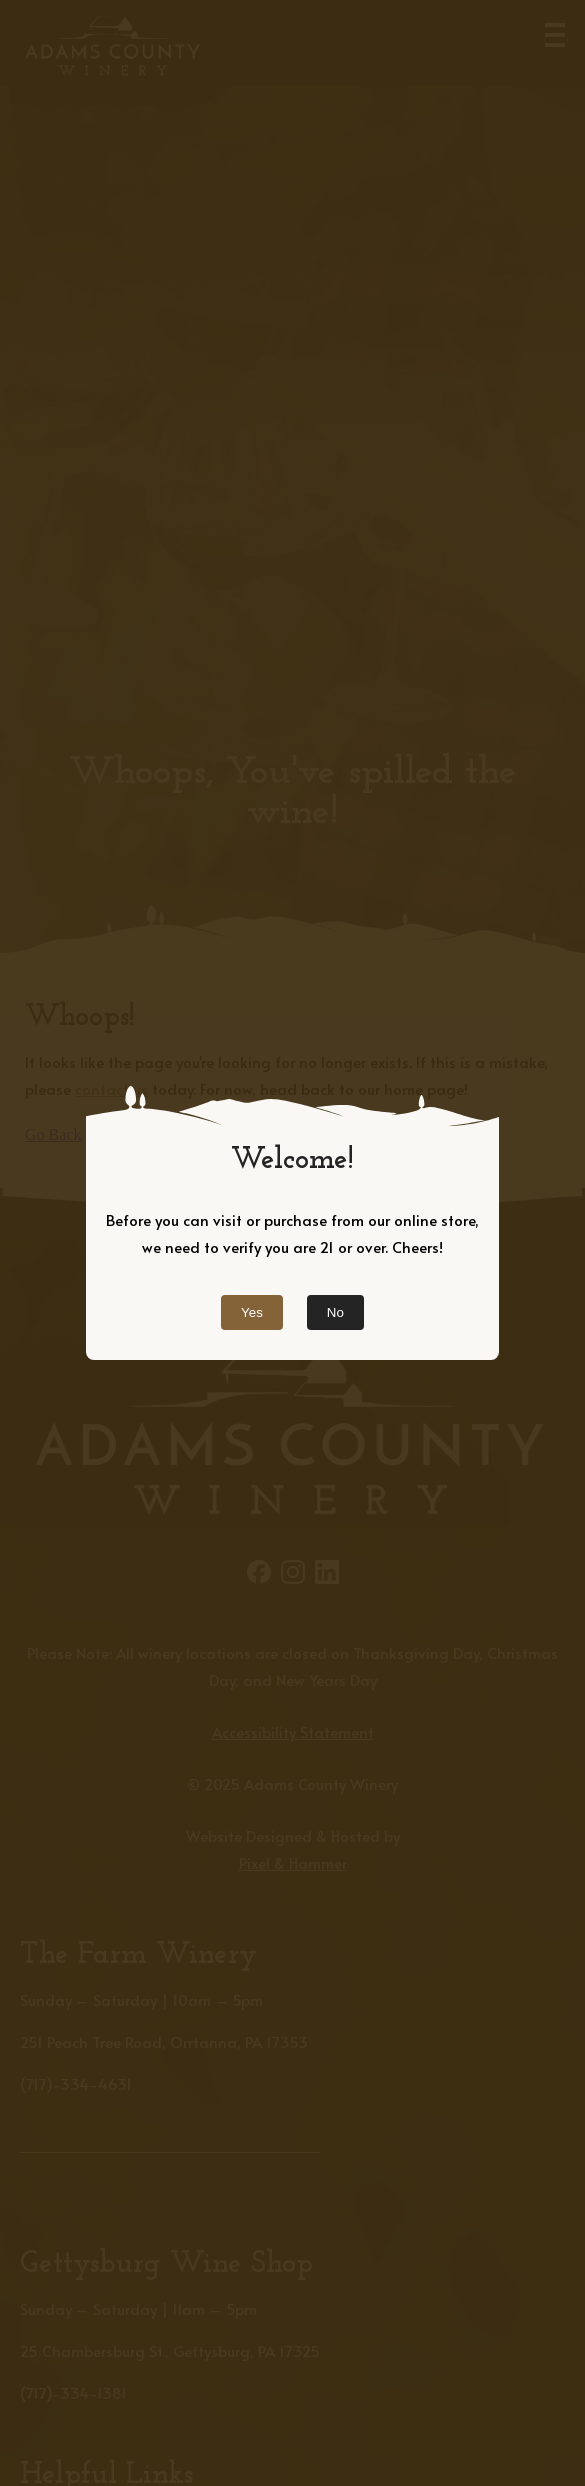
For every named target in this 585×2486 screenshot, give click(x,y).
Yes (252, 1312)
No (335, 1312)
